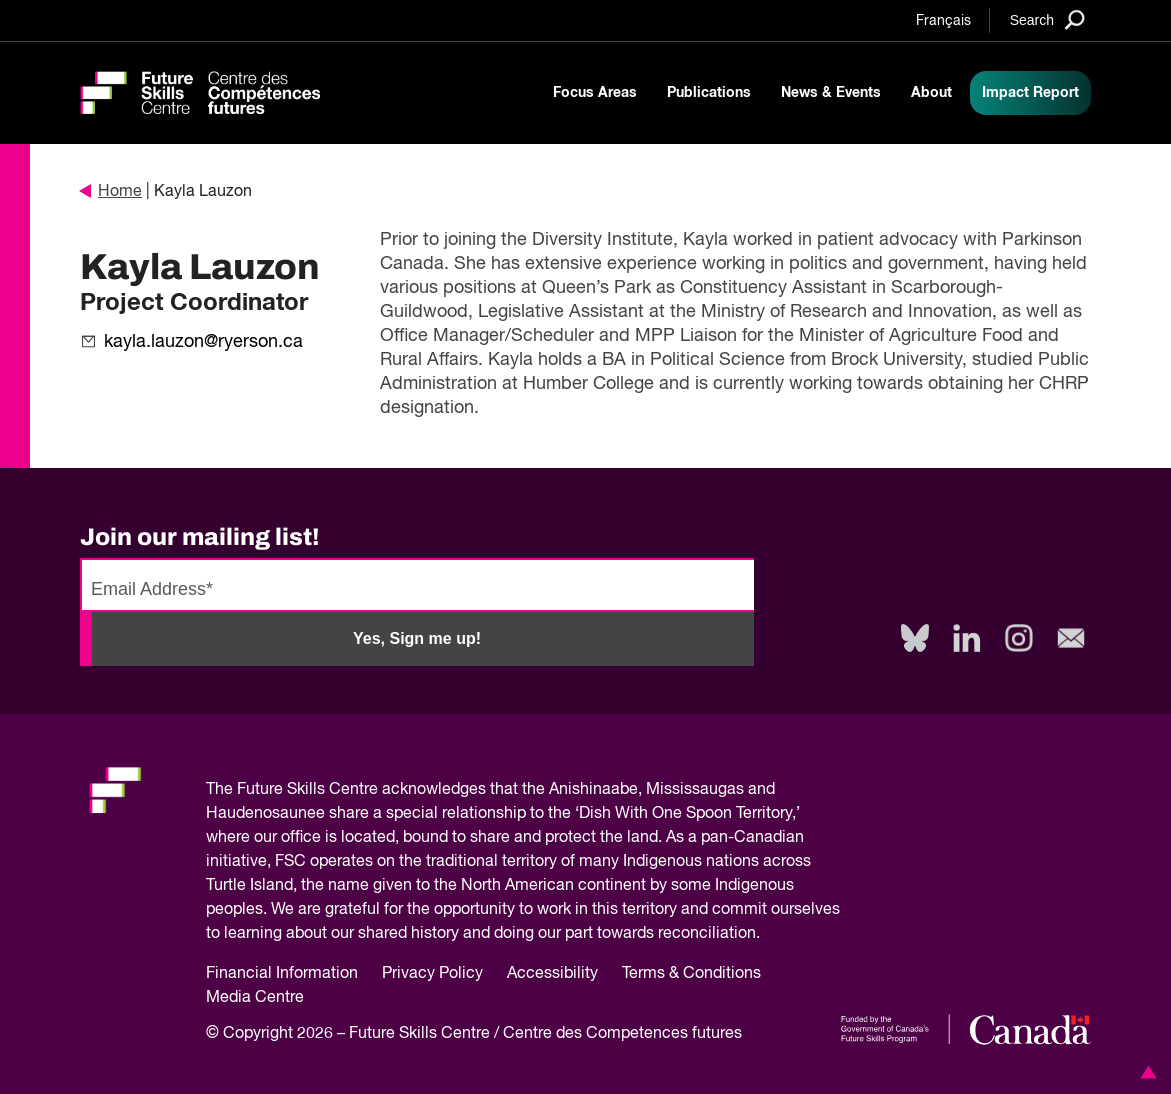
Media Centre (255, 998)
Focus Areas (595, 93)
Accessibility (552, 974)
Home (111, 192)
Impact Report (1030, 93)
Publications (709, 93)
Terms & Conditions (691, 974)
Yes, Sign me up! (417, 638)
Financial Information (282, 974)
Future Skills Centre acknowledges (361, 790)
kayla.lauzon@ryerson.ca (203, 342)
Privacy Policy (432, 974)
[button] (1145, 1072)
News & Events (831, 93)
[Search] (1047, 19)
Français (943, 21)
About (931, 93)
